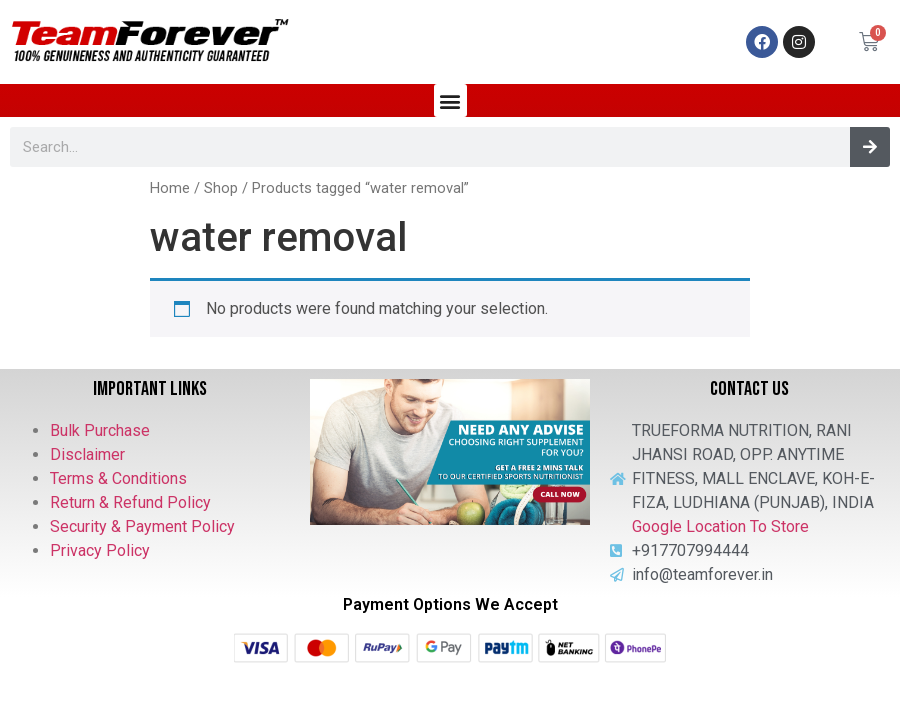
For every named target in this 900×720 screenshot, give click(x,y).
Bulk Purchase (100, 430)
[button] (450, 100)
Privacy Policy (100, 550)
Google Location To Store (720, 526)
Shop (221, 188)
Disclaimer (87, 454)
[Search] (870, 147)
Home (170, 188)
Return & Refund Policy (130, 502)
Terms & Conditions (118, 478)
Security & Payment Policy (142, 526)
